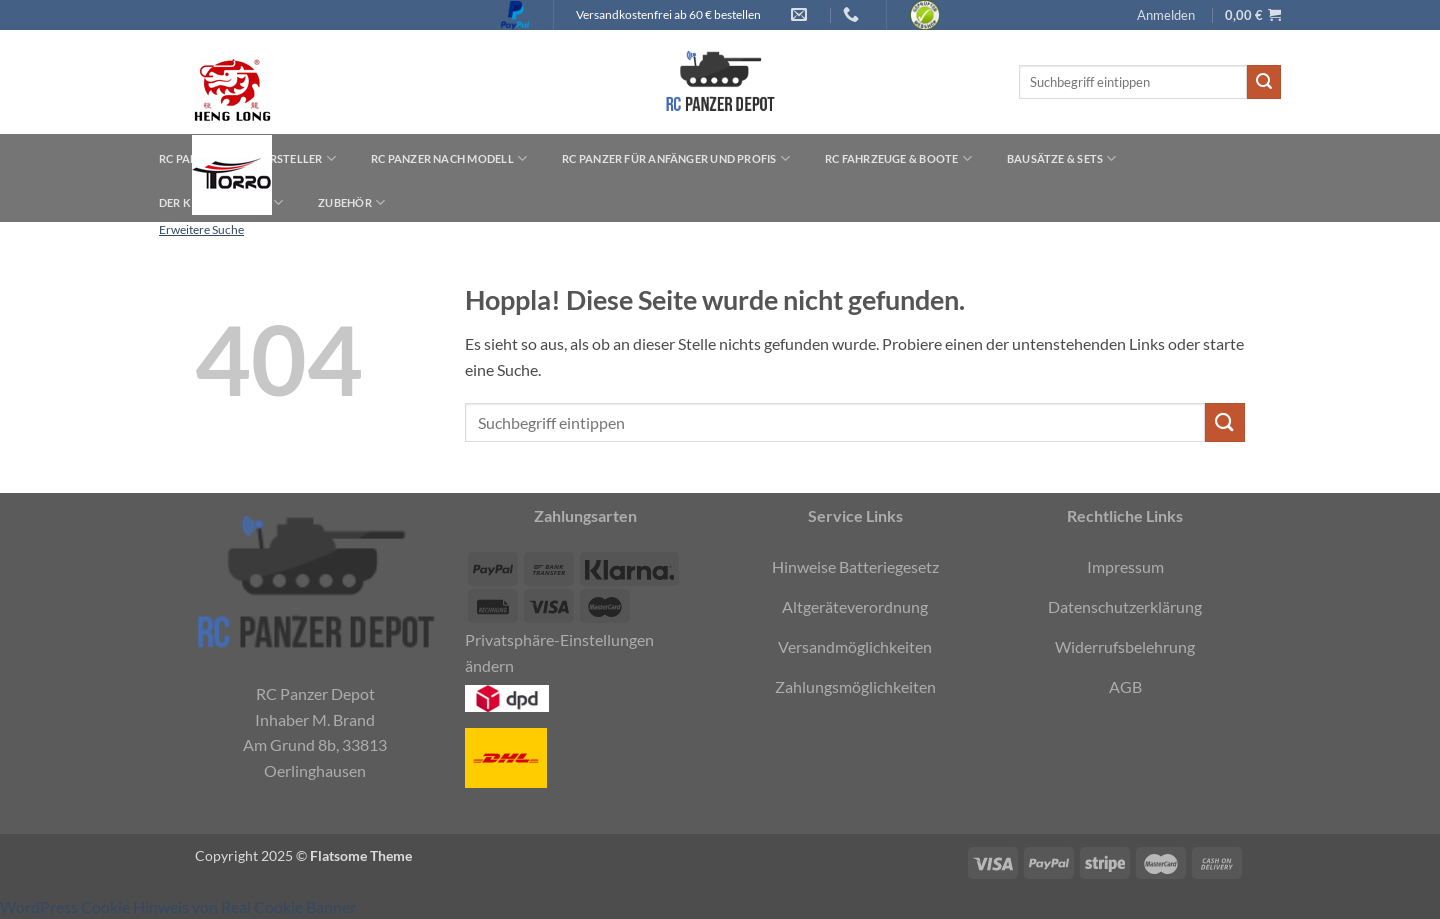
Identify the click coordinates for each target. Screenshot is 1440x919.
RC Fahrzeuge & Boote (898, 158)
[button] (1166, 15)
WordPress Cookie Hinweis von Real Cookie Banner (178, 906)
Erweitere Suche (201, 229)
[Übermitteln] (1264, 82)
